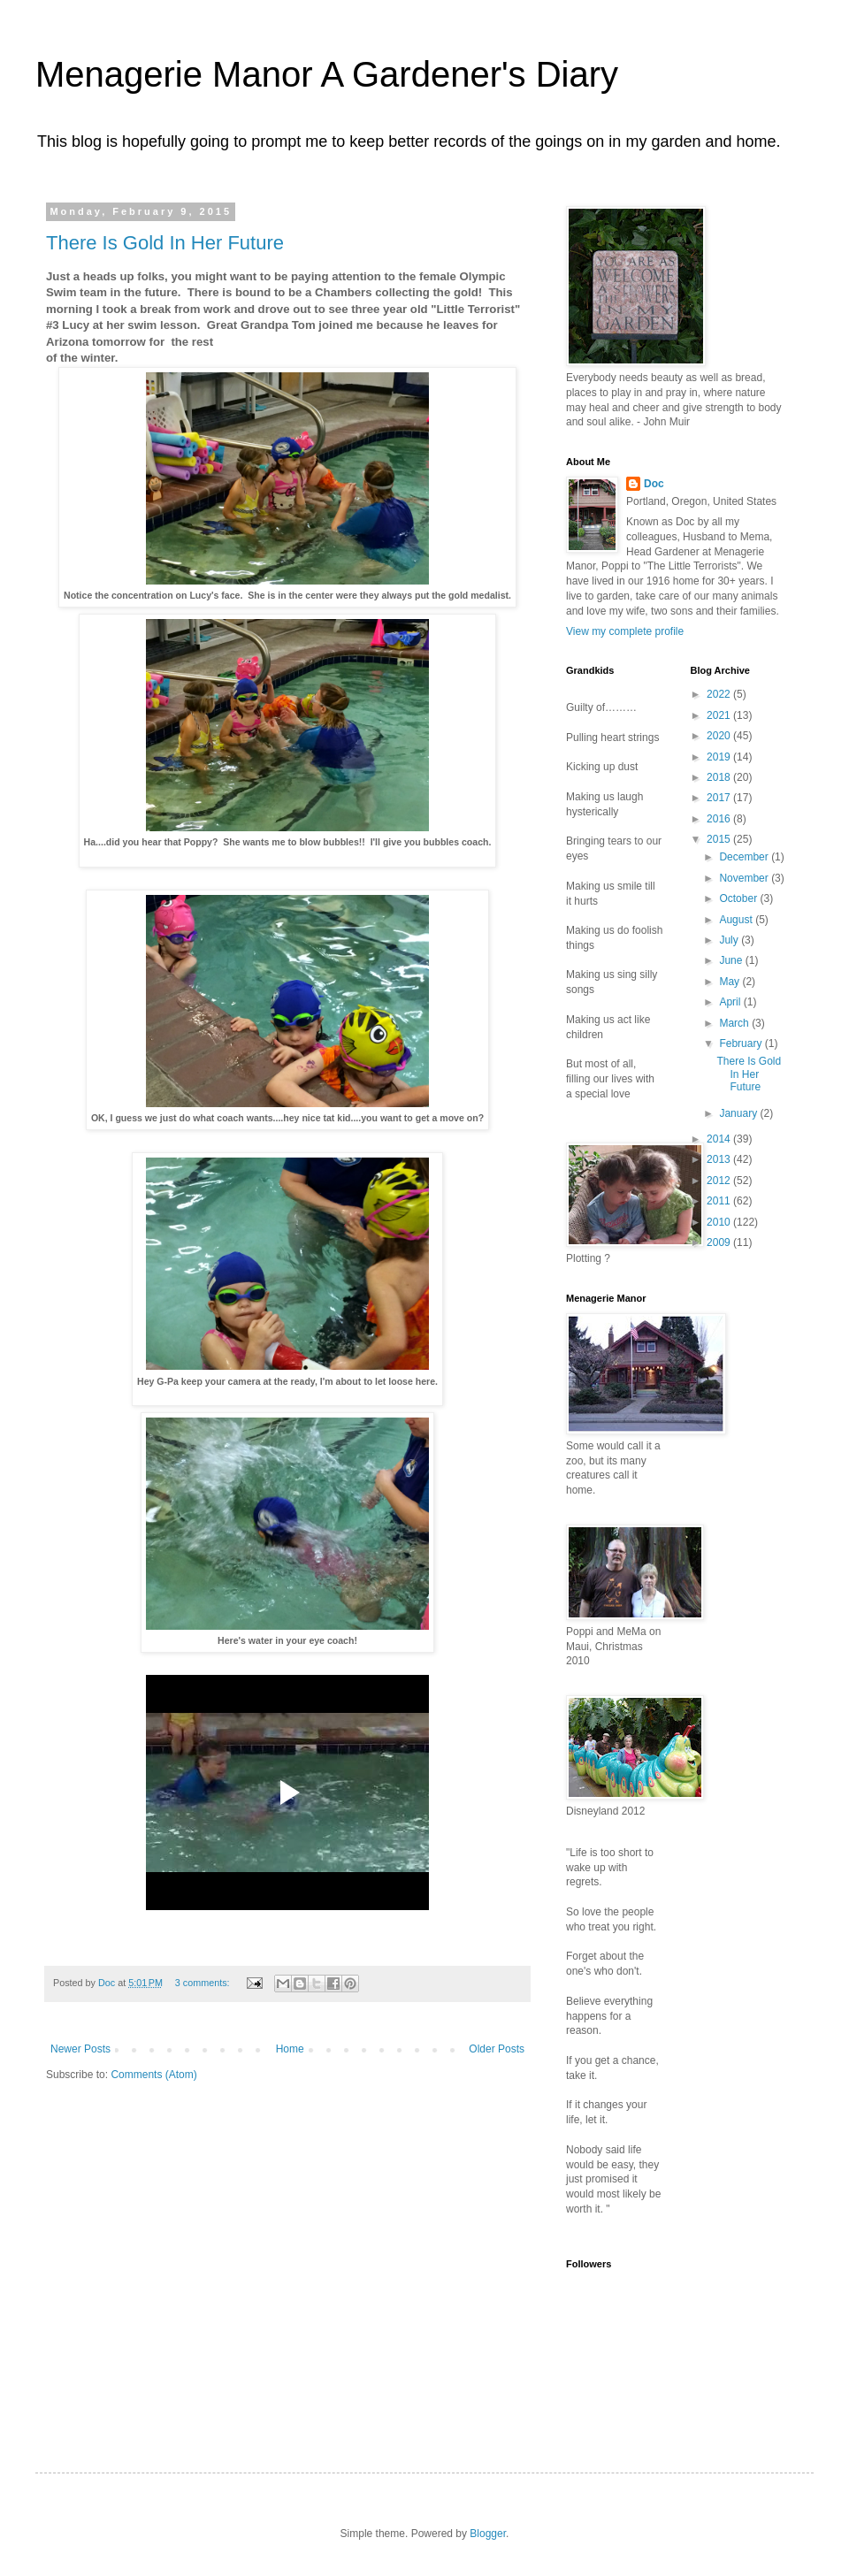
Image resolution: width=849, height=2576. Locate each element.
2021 (720, 715)
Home (290, 2049)
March (735, 1023)
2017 (720, 797)
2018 (720, 777)
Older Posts (496, 2049)
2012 (720, 1180)
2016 (720, 819)
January (739, 1113)
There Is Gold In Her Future (165, 243)
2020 (720, 736)
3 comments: (204, 1982)
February (741, 1043)
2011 (720, 1201)
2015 (720, 839)
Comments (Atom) (153, 2074)
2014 (720, 1139)
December (745, 857)
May (730, 981)
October (739, 898)
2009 (720, 1242)
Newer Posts (80, 2049)
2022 (720, 694)
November (745, 878)
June (732, 960)
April (731, 1002)
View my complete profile (625, 631)
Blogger (488, 2533)
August (737, 919)
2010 (720, 1222)
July (730, 940)
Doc (654, 484)
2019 (720, 757)
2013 (720, 1159)
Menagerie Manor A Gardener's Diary (326, 74)
